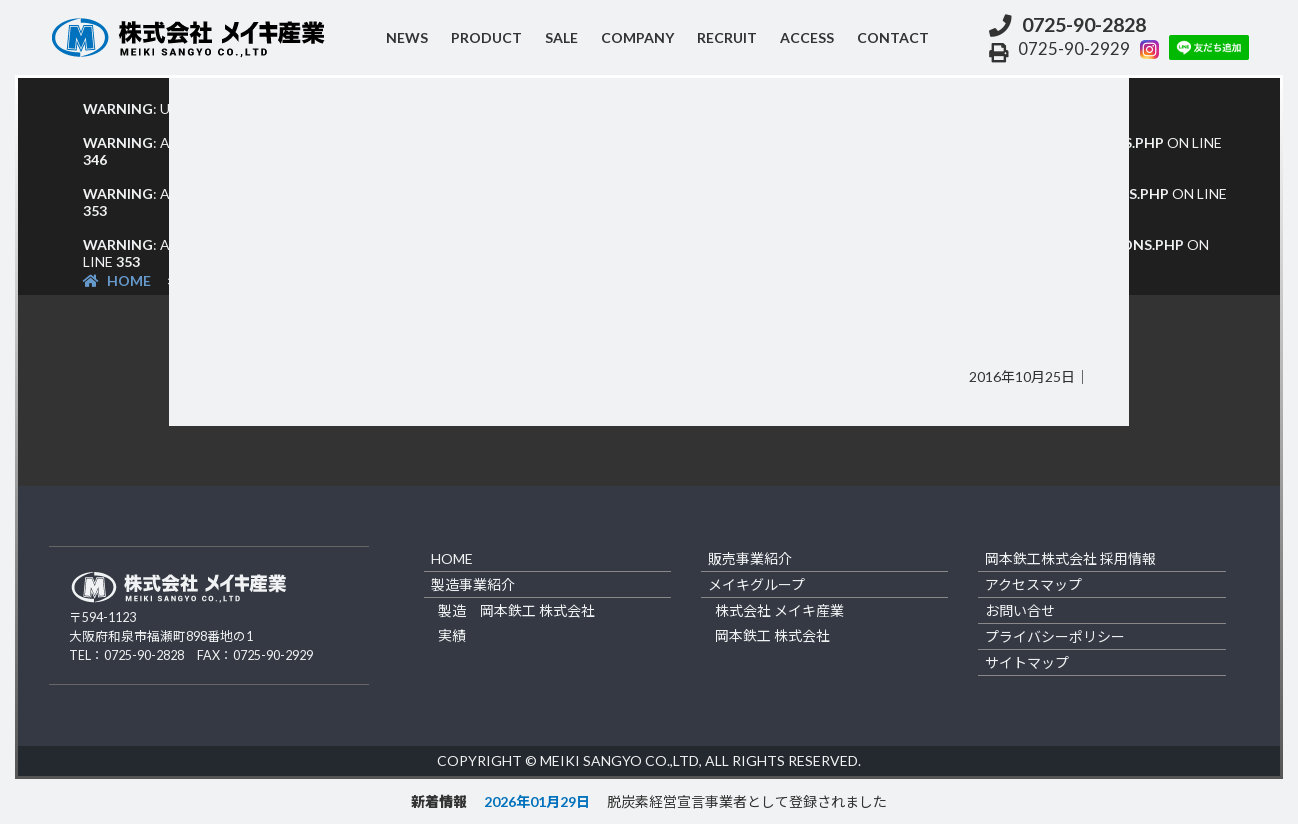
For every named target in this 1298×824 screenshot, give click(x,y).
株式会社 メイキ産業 (779, 610)
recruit (727, 37)
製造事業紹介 (473, 584)
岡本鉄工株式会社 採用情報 (1070, 558)
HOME (117, 280)
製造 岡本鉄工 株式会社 (516, 610)
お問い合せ (1020, 610)
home (452, 558)
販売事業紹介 (750, 558)
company (637, 37)
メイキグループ (756, 584)
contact (893, 37)
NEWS (407, 37)
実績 (452, 635)
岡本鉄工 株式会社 (772, 635)
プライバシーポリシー (1055, 636)
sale (561, 37)
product (486, 37)
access (807, 37)
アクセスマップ (1033, 584)
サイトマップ (1027, 662)
